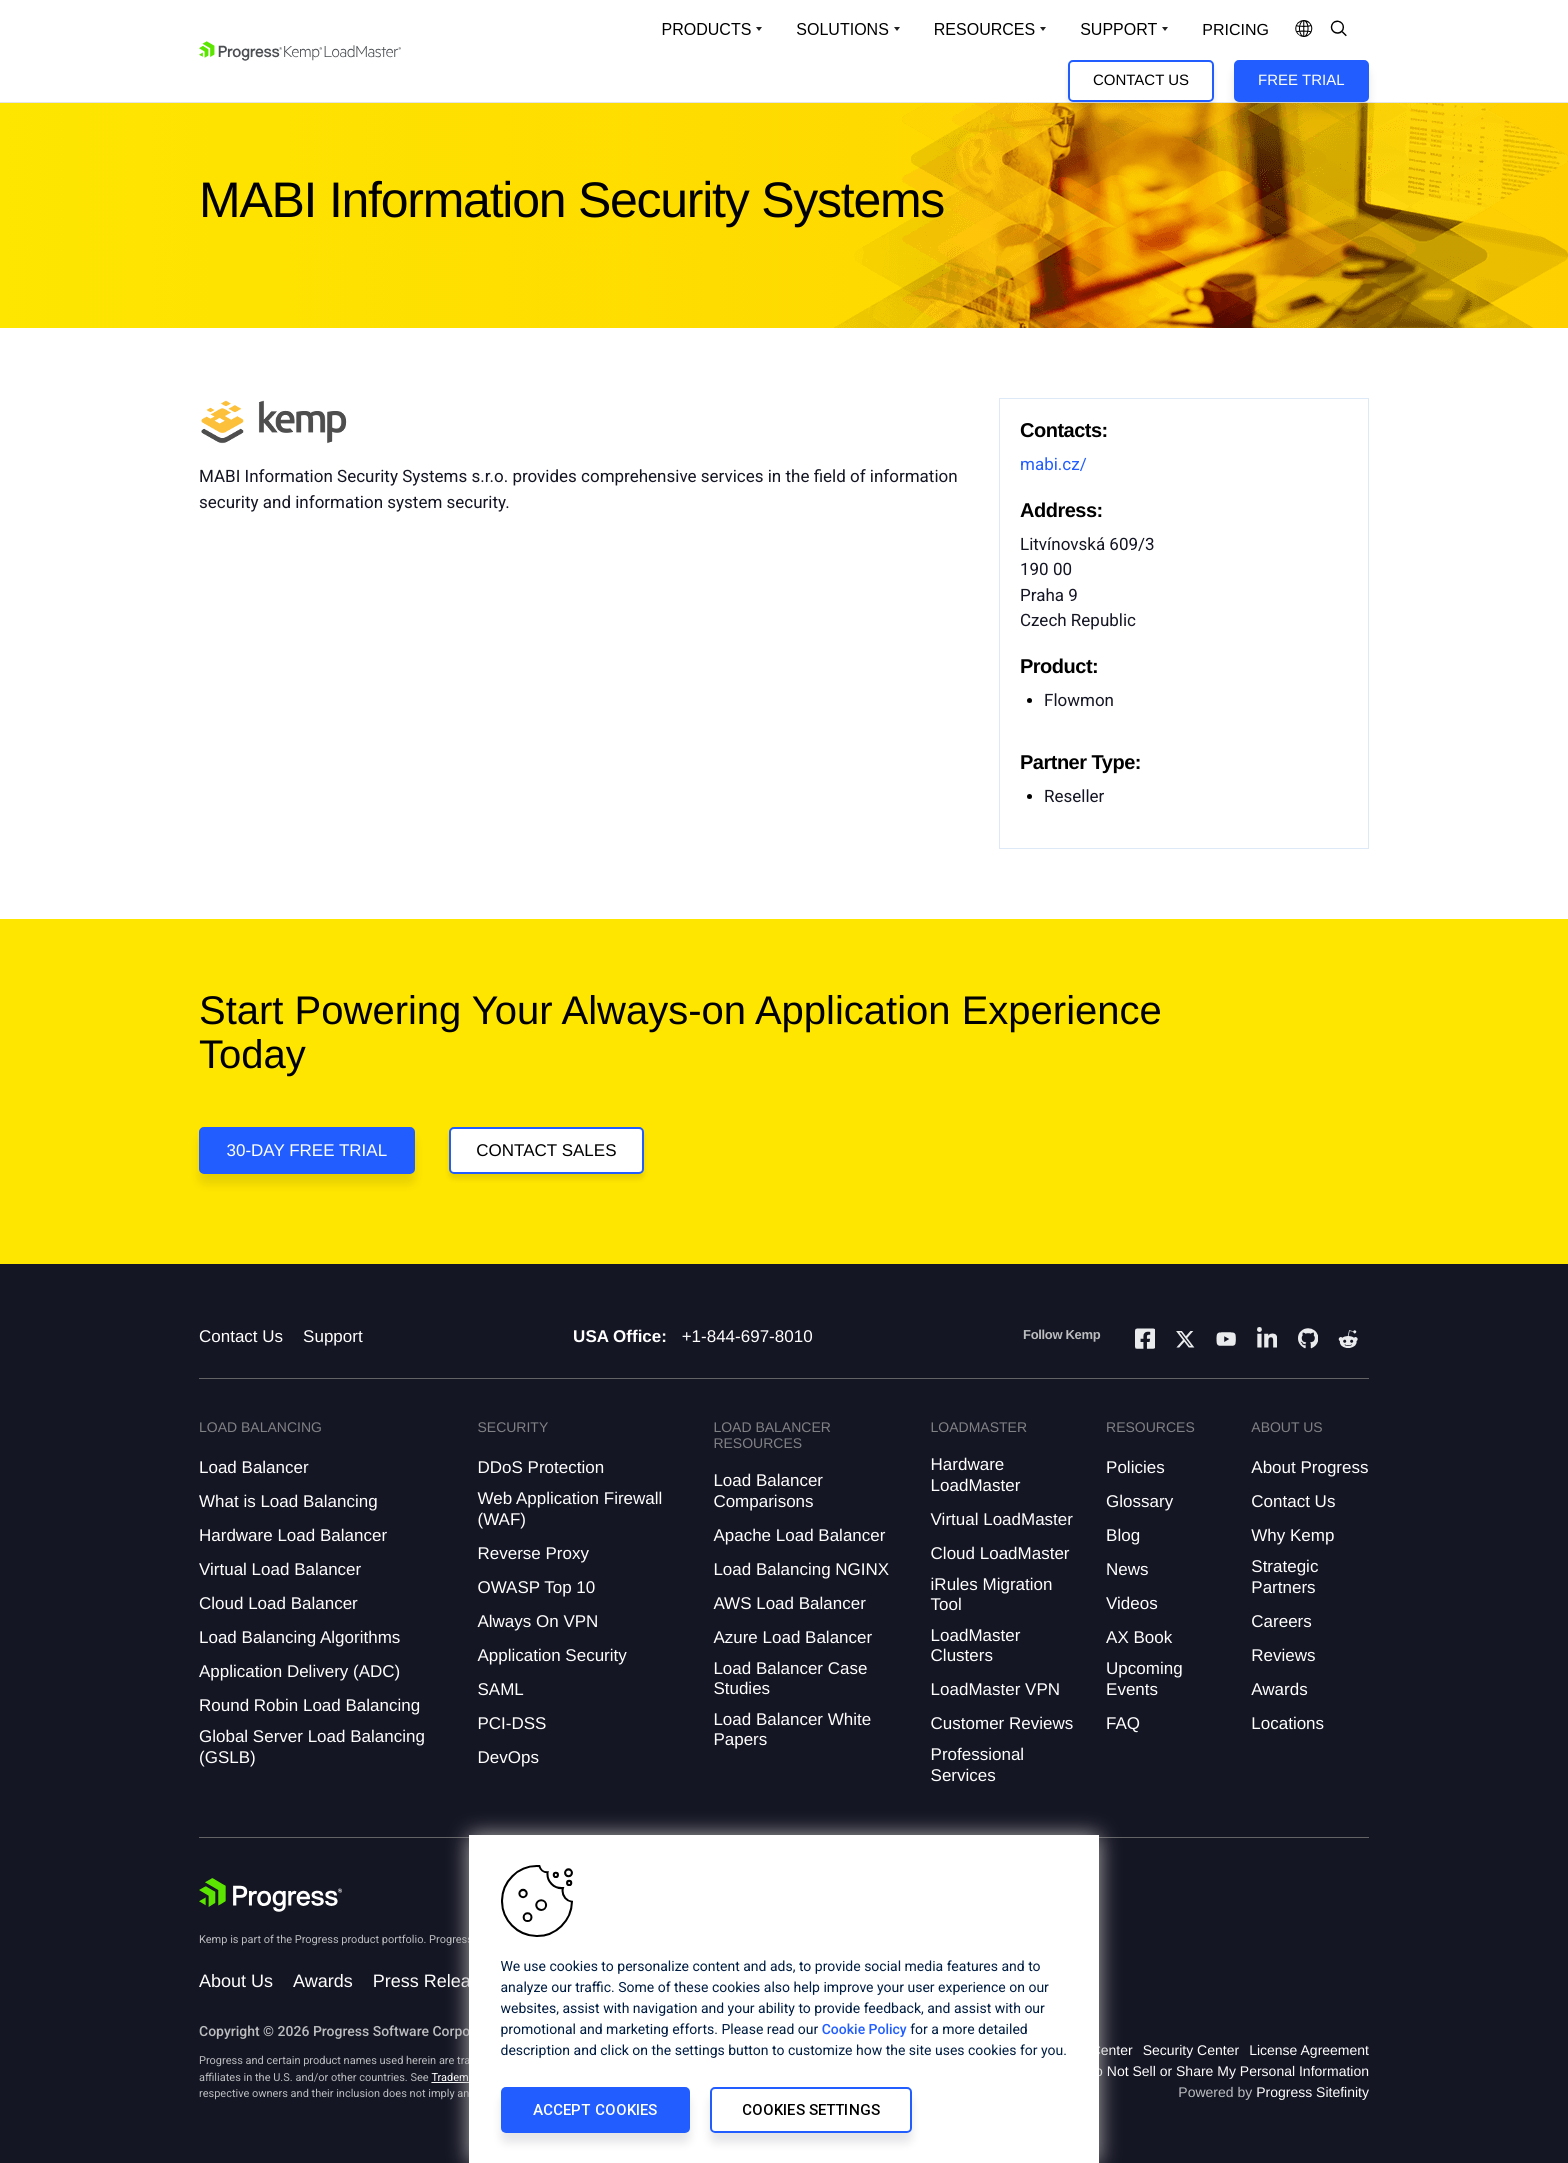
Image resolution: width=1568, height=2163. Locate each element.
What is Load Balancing (288, 1501)
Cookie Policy (864, 2030)
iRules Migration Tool (992, 1594)
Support (333, 1336)
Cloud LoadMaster (1000, 1553)
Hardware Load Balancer (293, 1535)
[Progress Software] (271, 1895)
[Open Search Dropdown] (1339, 30)
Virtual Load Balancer (280, 1569)
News (1127, 1569)
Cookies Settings (811, 2110)
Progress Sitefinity (1312, 2092)
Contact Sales (546, 1150)
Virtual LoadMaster (1002, 1519)
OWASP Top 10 (536, 1587)
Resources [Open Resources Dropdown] (984, 29)
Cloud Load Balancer (278, 1603)
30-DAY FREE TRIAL (307, 1150)
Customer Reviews (1002, 1723)
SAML (500, 1689)
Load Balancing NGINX (801, 1569)
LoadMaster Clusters (976, 1645)
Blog (1123, 1535)
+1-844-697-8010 (747, 1336)
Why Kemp (1292, 1535)
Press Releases (436, 1981)
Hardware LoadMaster (976, 1474)
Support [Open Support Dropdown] (1118, 29)
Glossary (1139, 1501)
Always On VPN (537, 1621)
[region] (784, 1999)
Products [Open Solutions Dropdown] (707, 29)
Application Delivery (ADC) (299, 1671)
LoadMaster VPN (995, 1689)
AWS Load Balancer (789, 1603)
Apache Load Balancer (799, 1535)
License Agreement (1309, 2050)
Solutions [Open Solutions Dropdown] (842, 29)
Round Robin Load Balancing (309, 1705)
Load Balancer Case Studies (790, 1678)
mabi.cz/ (1053, 465)
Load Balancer (254, 1467)
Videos (1132, 1603)
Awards (1279, 1689)
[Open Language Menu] (1304, 30)
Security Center (1191, 2050)
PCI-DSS (511, 1723)
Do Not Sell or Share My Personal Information (1227, 2071)
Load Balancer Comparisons (768, 1490)
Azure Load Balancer (792, 1637)
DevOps (507, 1757)
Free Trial (1301, 80)
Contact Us (1141, 80)
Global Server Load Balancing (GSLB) (312, 1746)
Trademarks (460, 2077)
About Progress (1309, 1467)
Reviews (1283, 1655)
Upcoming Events (1144, 1678)
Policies (1135, 1467)
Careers (1281, 1621)
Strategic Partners (1284, 1576)
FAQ (1123, 1723)
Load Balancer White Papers (792, 1729)
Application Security (551, 1655)
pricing (1235, 30)
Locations (1287, 1723)
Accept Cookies (595, 2110)
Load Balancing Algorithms (299, 1637)
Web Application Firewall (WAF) (569, 1508)
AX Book (1139, 1637)
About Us (236, 1981)
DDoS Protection (540, 1467)
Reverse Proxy (532, 1553)
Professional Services (978, 1764)
